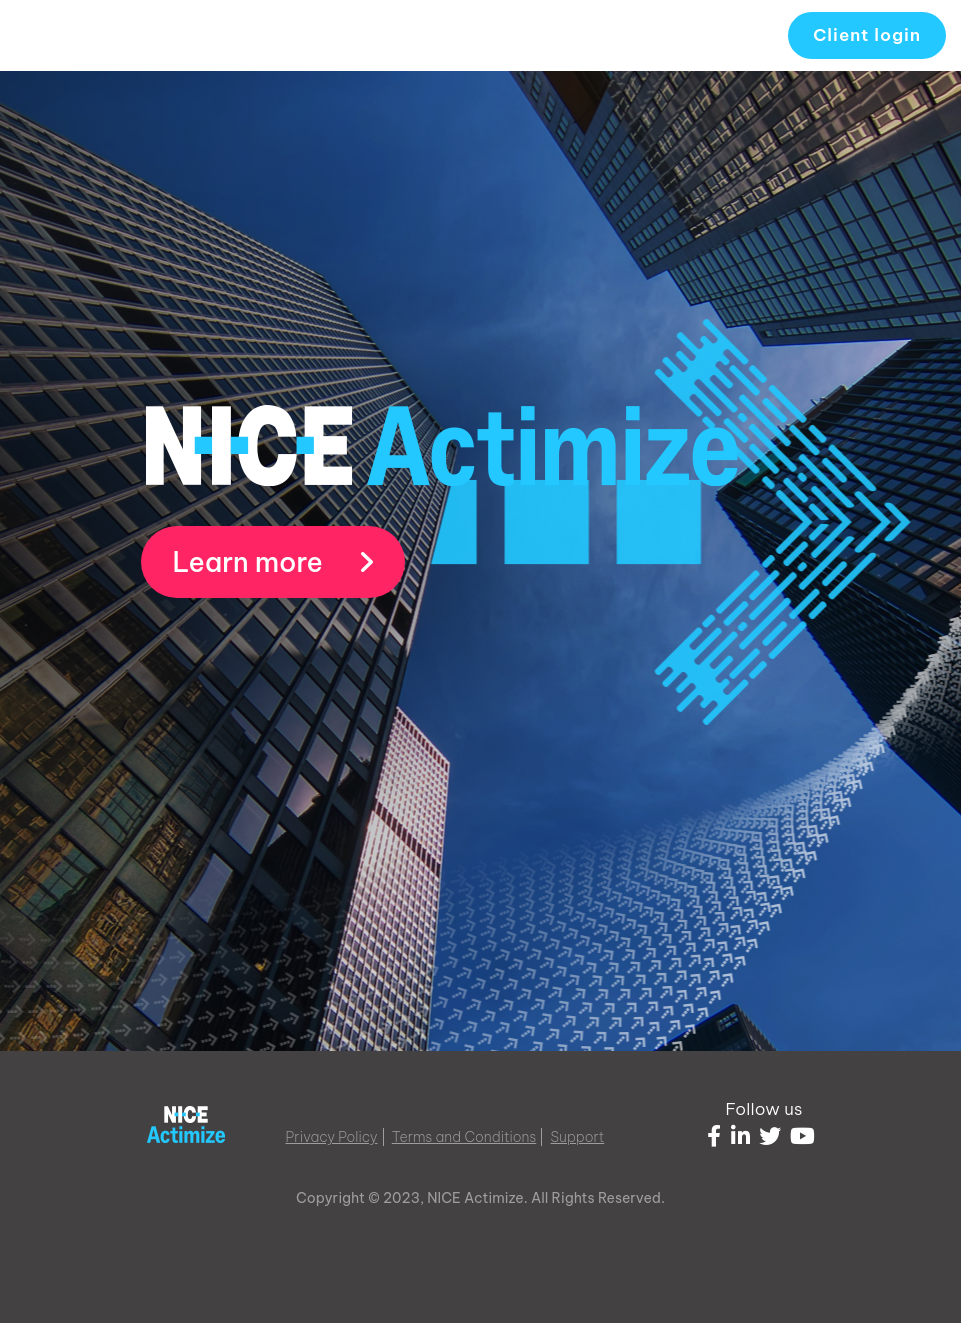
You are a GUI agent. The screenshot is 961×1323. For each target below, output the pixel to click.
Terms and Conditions (464, 1137)
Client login (867, 35)
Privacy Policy (332, 1137)
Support (578, 1137)
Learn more (273, 562)
